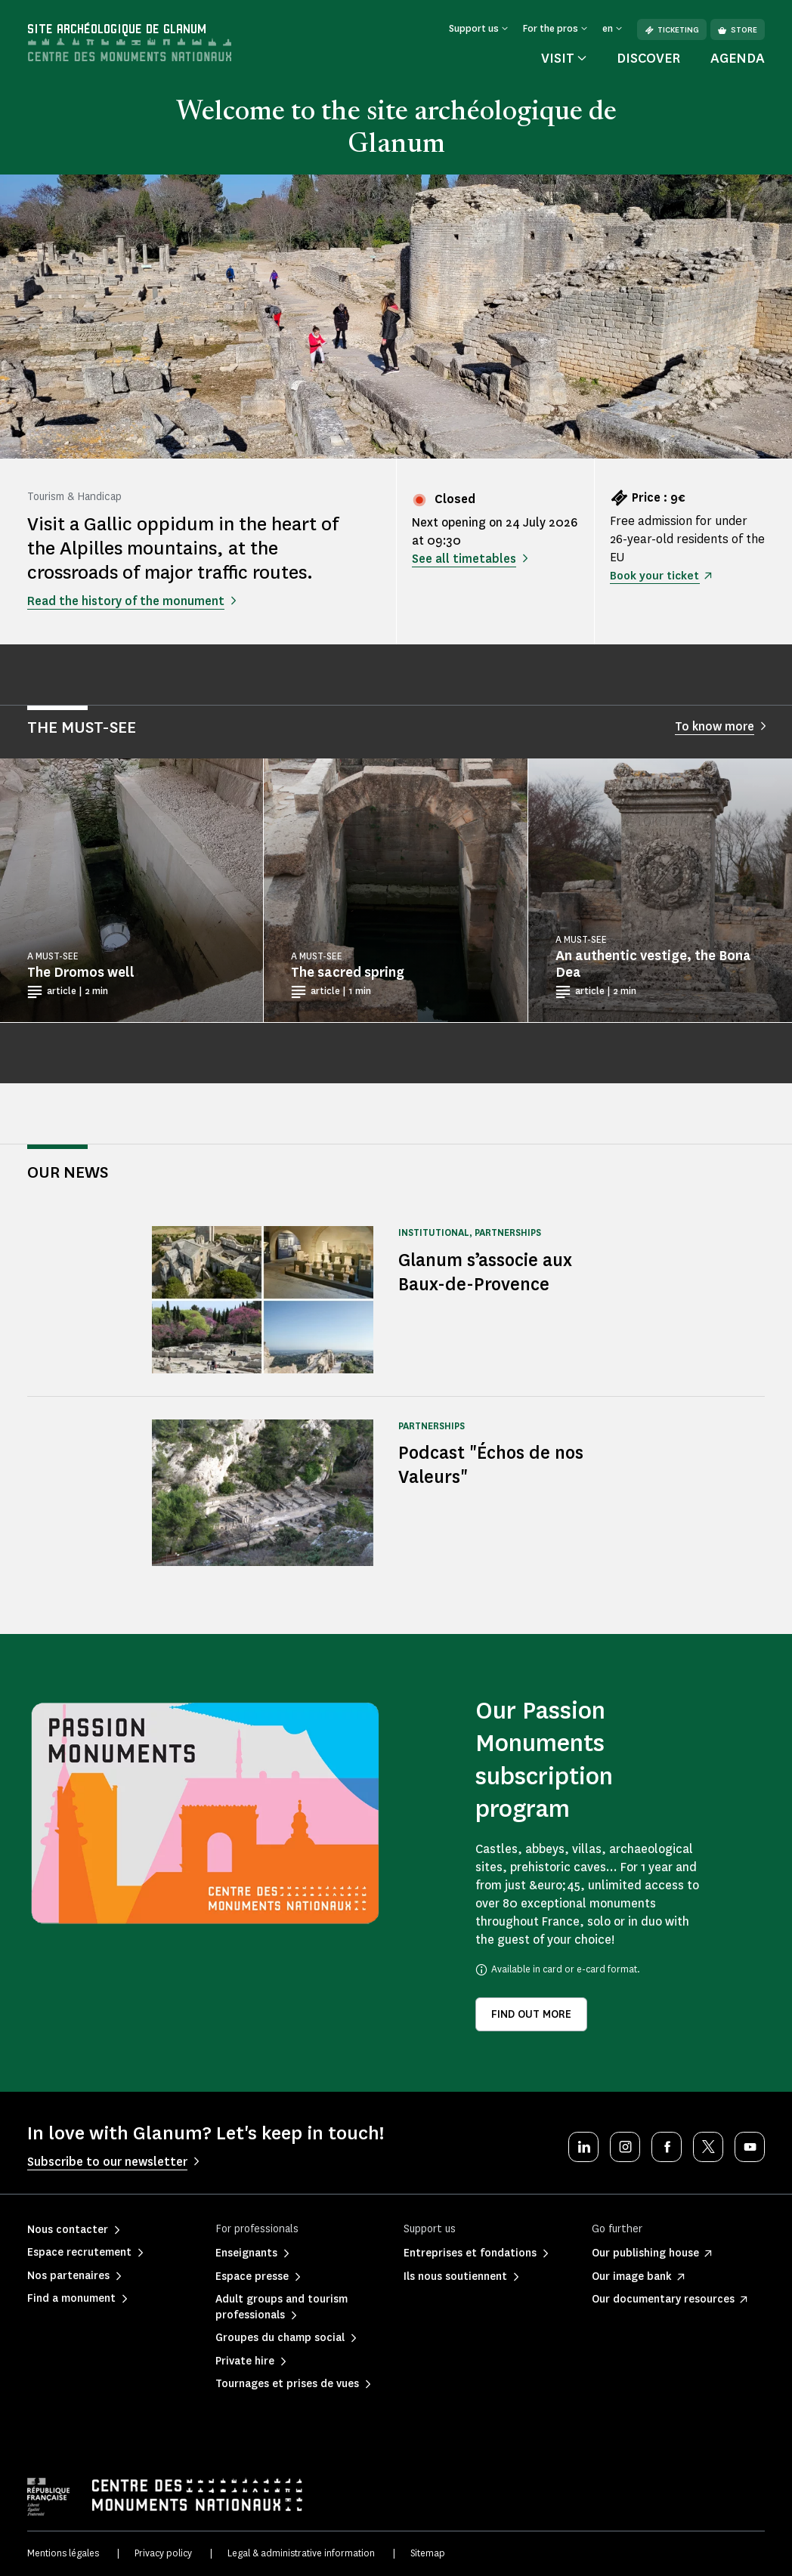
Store (737, 30)
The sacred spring (347, 972)
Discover (648, 58)
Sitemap (427, 2553)
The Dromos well (81, 972)
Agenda (737, 58)
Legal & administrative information (301, 2553)
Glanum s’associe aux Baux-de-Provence (492, 1271)
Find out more (531, 2014)
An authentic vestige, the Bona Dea (653, 964)
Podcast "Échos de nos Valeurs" (496, 1464)
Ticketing (672, 30)
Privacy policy (163, 2553)
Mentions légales (63, 2553)
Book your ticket (657, 575)
